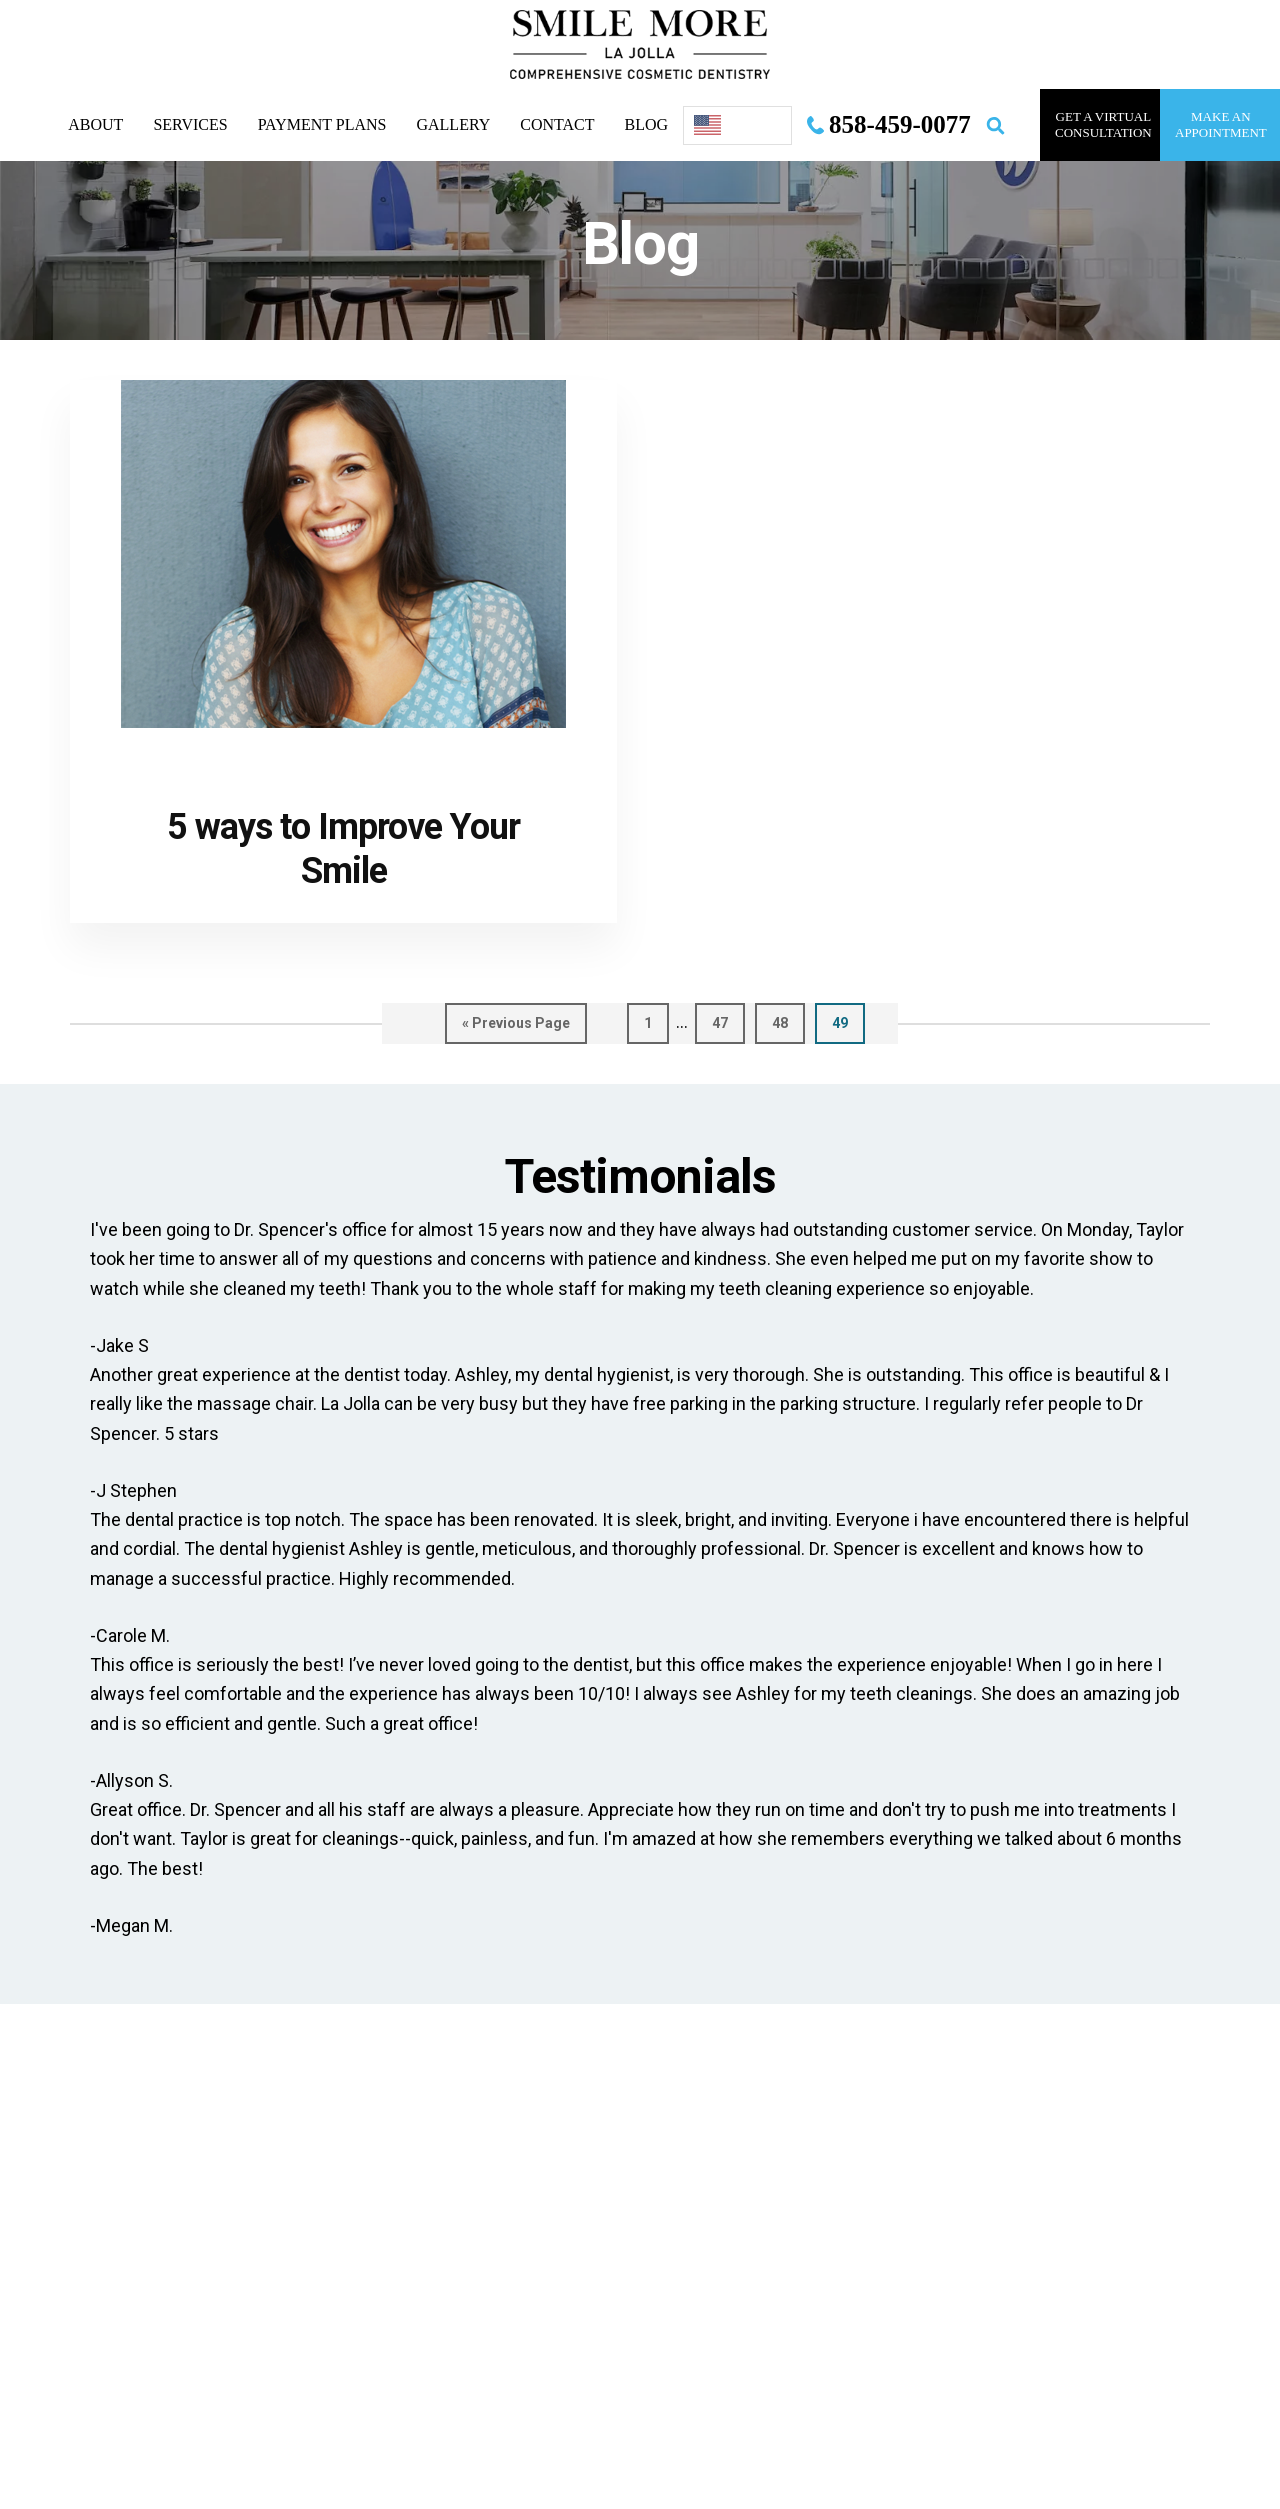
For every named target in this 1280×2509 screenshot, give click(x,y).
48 (788, 1021)
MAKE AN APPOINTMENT (1221, 124)
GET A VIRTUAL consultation (1103, 124)
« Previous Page (516, 1028)
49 (848, 1021)
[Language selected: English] (737, 125)
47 (728, 1021)
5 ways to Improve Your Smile (343, 848)
